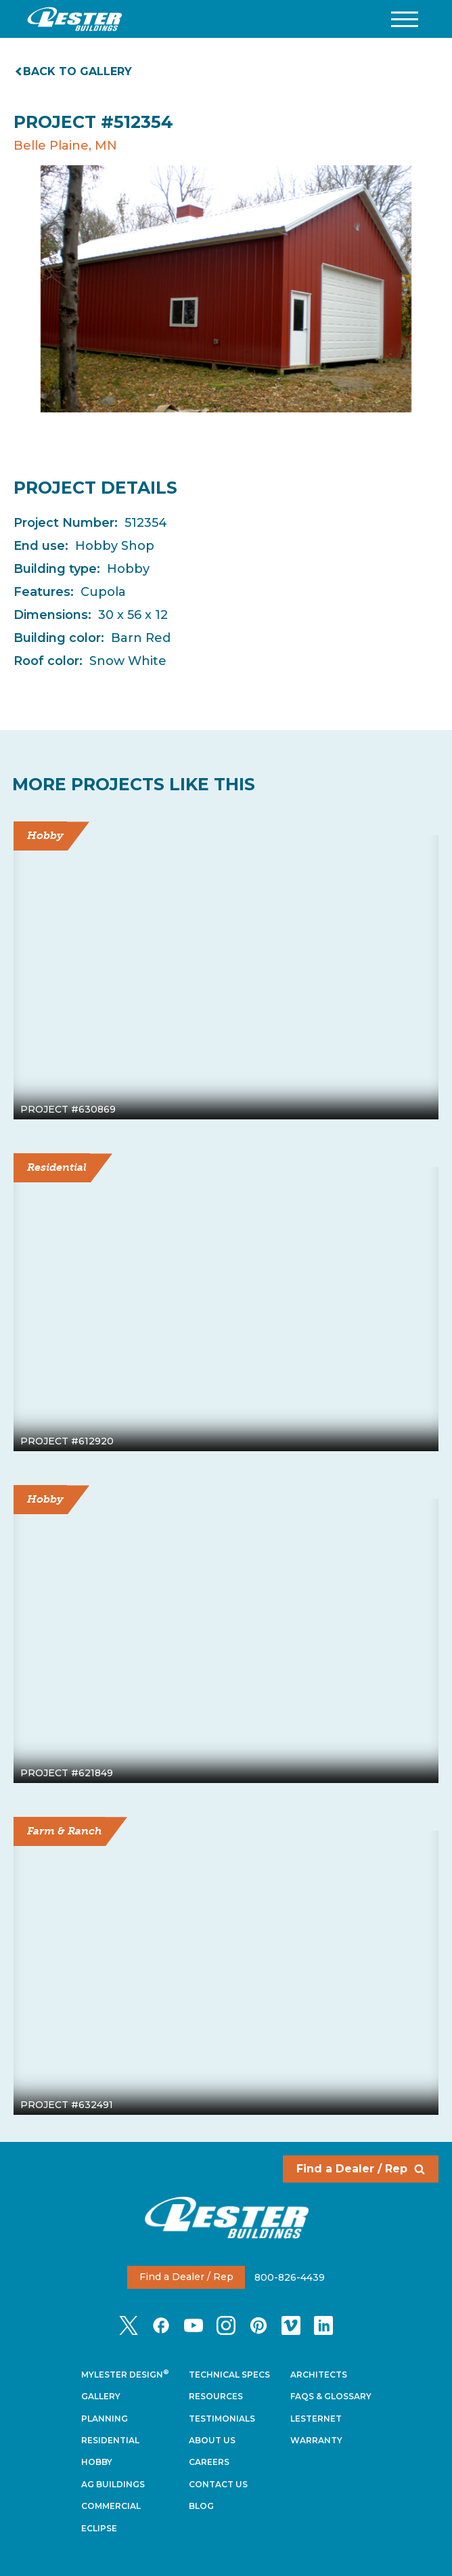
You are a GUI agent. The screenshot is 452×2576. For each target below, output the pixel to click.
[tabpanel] (226, 288)
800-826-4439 (289, 2277)
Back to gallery (74, 71)
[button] (404, 19)
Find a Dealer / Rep (360, 2168)
